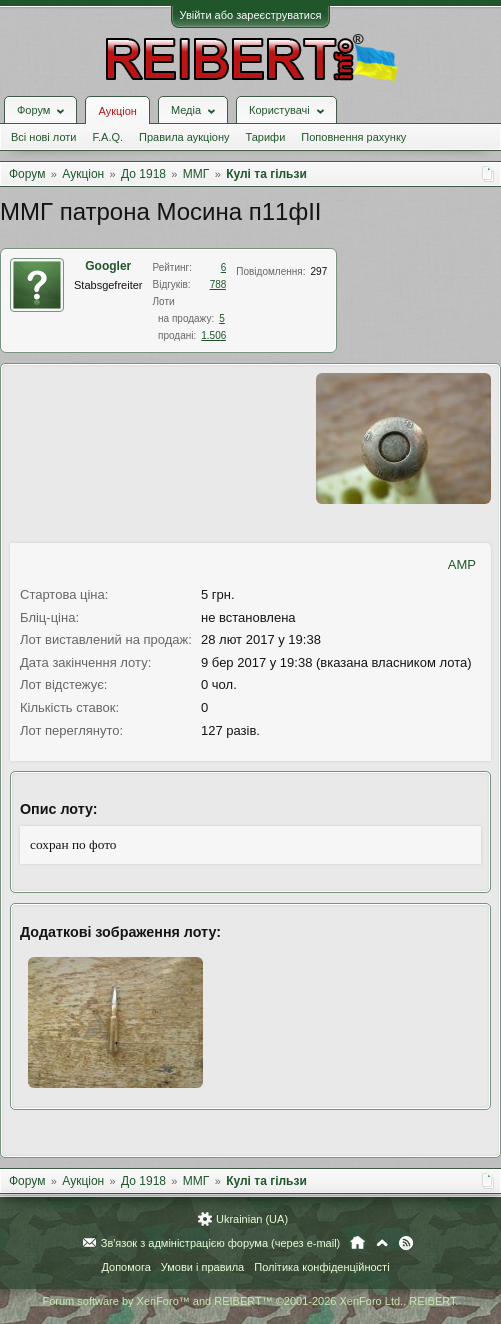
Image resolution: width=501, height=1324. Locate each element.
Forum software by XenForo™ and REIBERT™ (250, 1301)
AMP (462, 564)
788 (218, 284)
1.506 (213, 335)
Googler (108, 266)
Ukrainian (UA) (252, 1219)
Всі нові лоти (43, 137)
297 (319, 271)
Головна (357, 1243)
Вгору (382, 1243)
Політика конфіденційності (321, 1267)
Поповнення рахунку (353, 137)
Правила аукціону (184, 137)
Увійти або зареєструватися (251, 15)
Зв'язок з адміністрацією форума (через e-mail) (221, 1243)
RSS (406, 1243)
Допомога (125, 1267)
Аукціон (117, 111)
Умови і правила (202, 1267)
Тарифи (266, 137)
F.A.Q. (107, 137)
